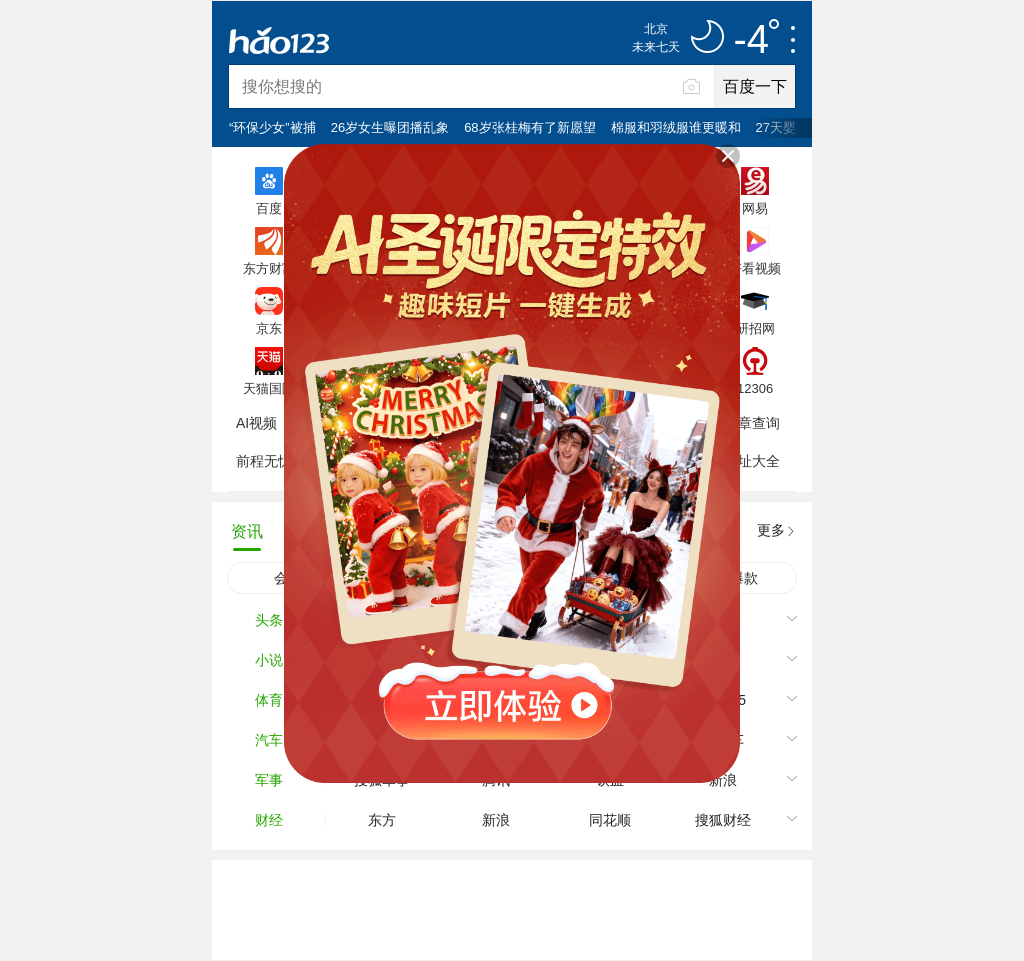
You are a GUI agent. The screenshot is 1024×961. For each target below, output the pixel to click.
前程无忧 (264, 461)
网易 (755, 208)
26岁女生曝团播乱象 (390, 127)
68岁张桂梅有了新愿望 (529, 127)
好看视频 (755, 268)
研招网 (755, 328)
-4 (756, 40)
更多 (771, 530)
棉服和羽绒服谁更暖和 (676, 127)
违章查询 (752, 423)
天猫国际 (269, 388)
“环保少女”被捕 (272, 127)
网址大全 (752, 461)
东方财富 (269, 268)
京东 (269, 328)
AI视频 (256, 423)
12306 (755, 388)
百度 (269, 208)
